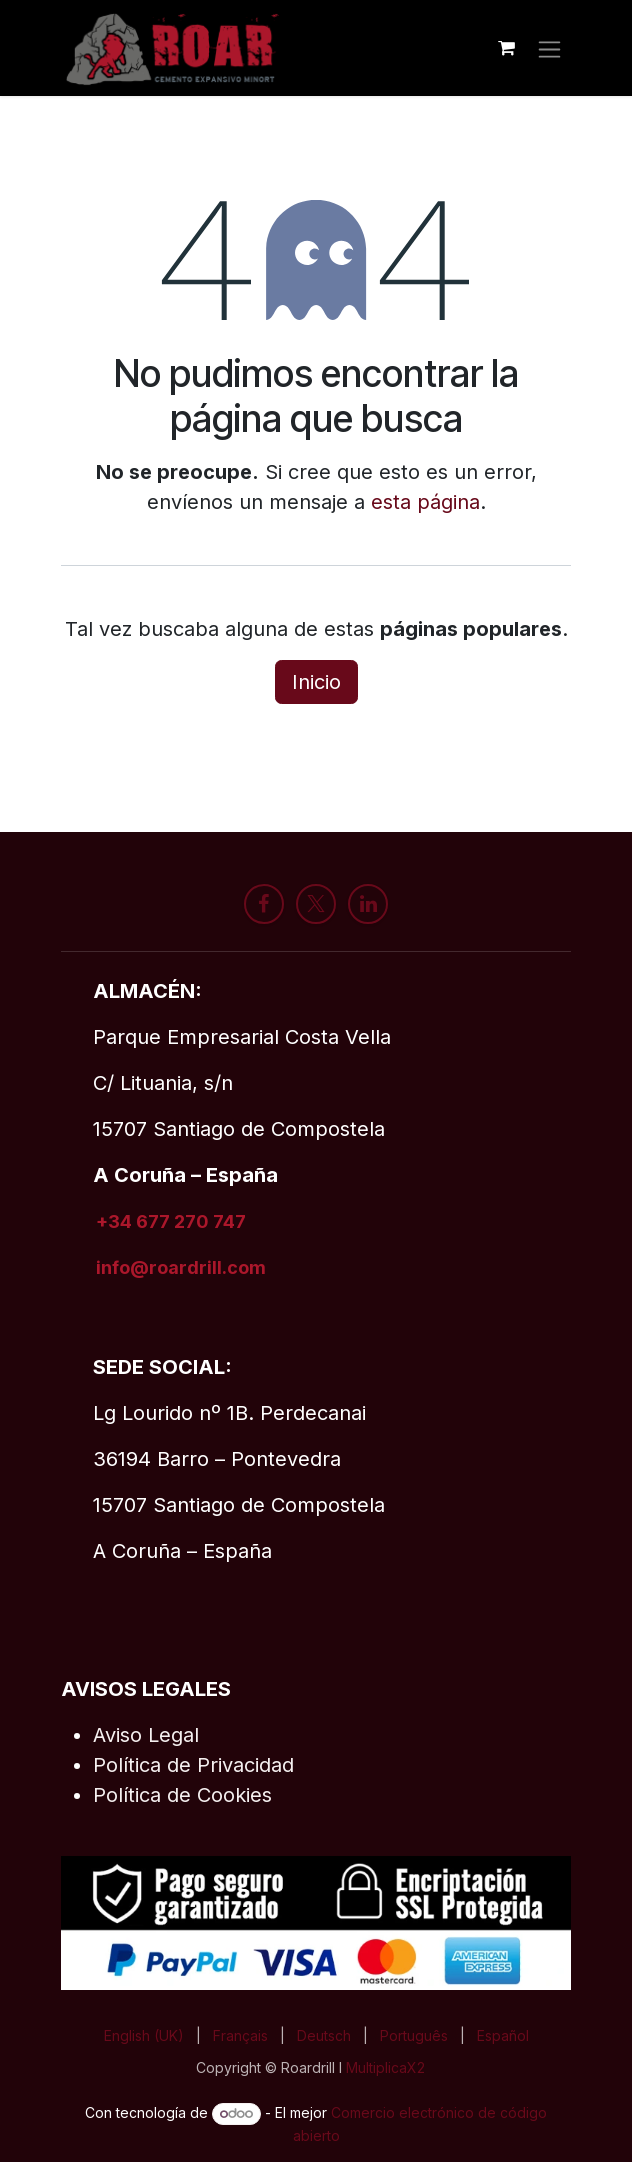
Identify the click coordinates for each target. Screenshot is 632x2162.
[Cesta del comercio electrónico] (506, 48)
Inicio (316, 682)
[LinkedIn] (368, 904)
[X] (316, 904)
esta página (425, 502)
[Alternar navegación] (549, 47)
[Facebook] (264, 904)
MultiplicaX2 (387, 2067)
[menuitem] (144, 2035)
